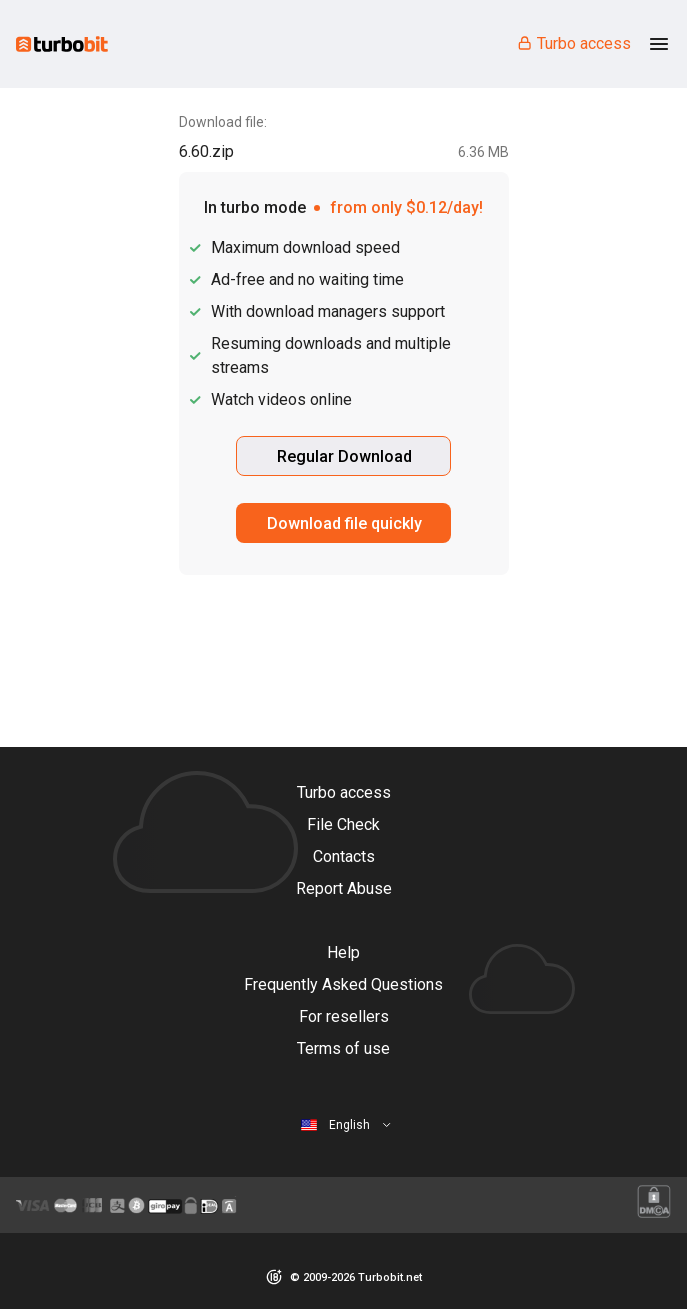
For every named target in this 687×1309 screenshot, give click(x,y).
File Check (343, 824)
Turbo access (573, 43)
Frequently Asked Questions (343, 984)
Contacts (344, 856)
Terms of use (343, 1048)
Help (343, 952)
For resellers (344, 1016)
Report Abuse (344, 888)
